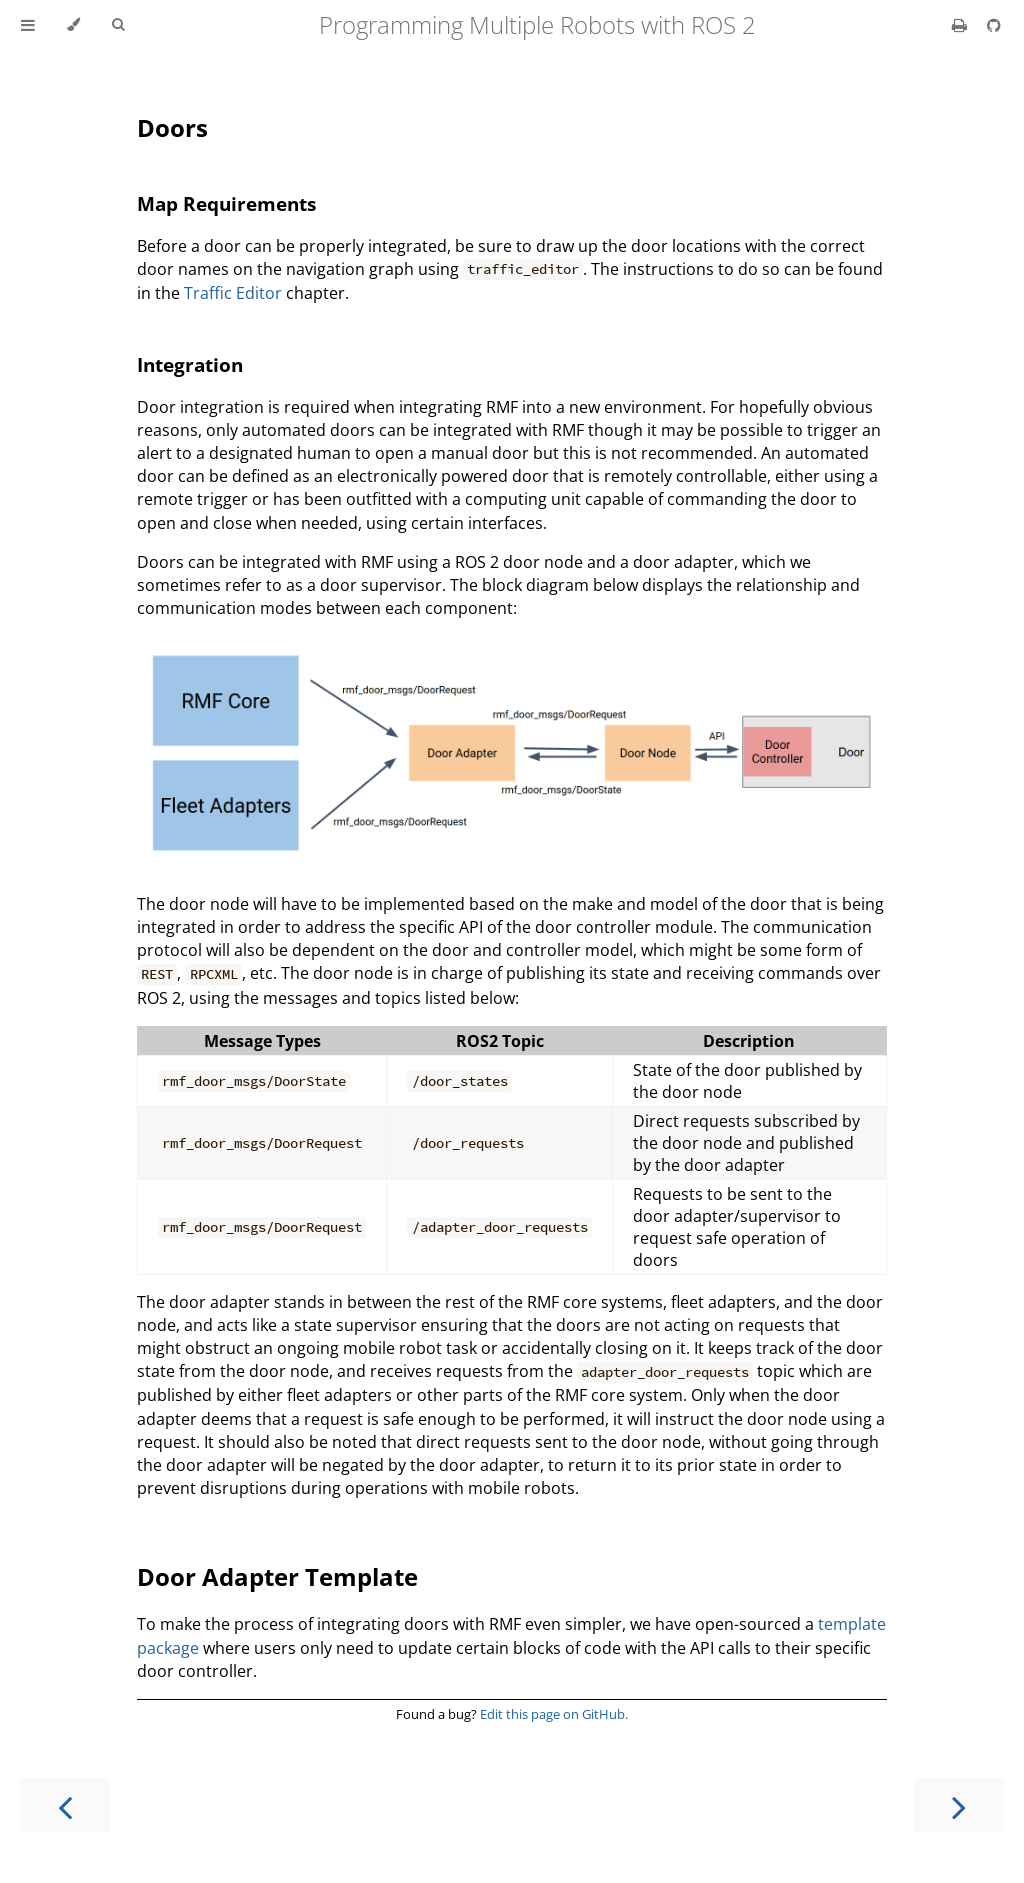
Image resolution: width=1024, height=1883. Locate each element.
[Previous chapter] (65, 1805)
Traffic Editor (233, 293)
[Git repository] (994, 25)
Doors (172, 127)
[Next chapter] (959, 1805)
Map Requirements (226, 203)
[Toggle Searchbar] (118, 25)
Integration (190, 364)
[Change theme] (73, 25)
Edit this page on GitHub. (554, 1714)
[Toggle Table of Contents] (28, 25)
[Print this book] (961, 25)
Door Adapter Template (277, 1576)
